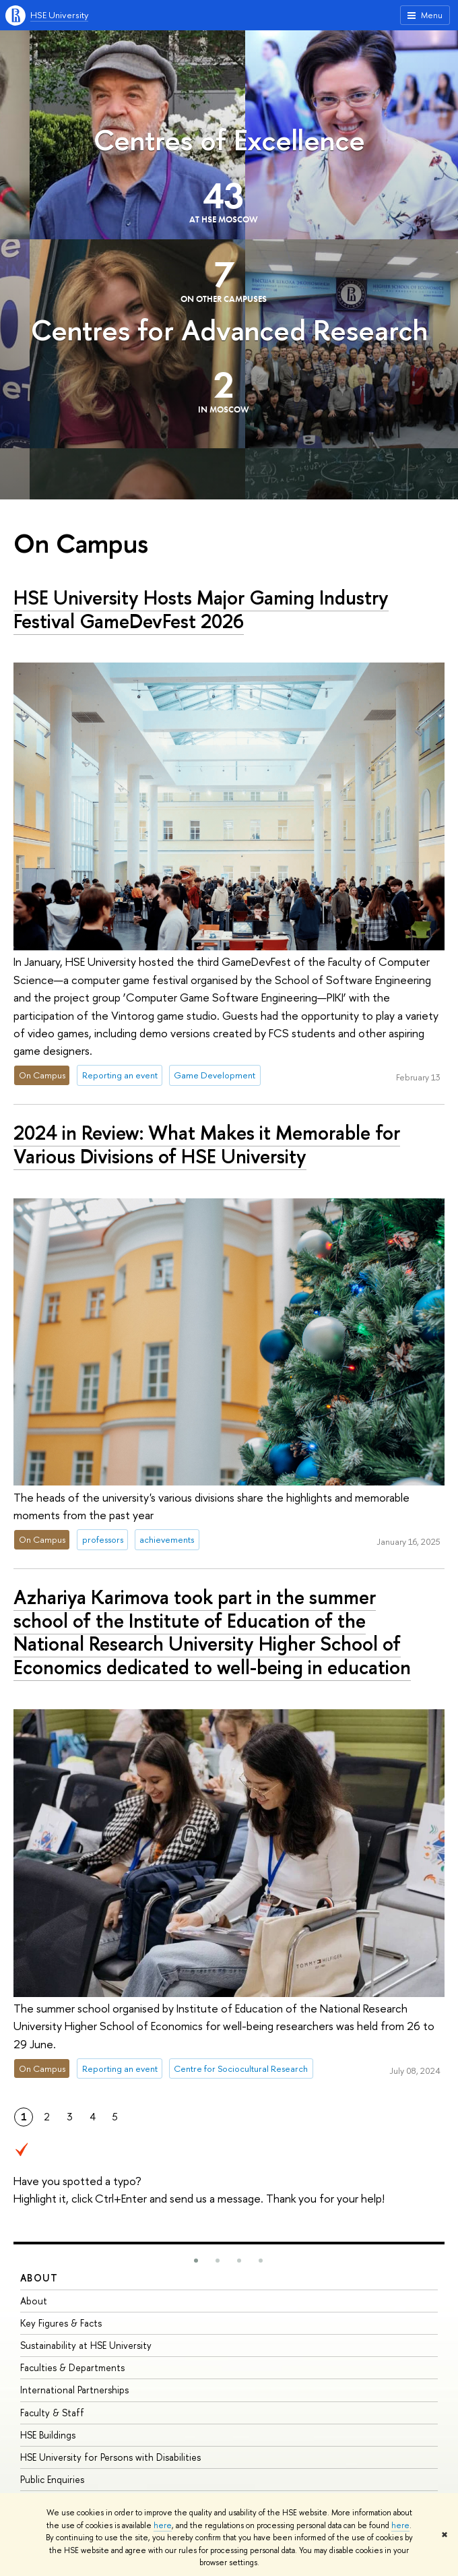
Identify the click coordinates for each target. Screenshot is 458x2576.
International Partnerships (74, 2389)
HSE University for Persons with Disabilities (110, 2457)
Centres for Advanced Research (229, 330)
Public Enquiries (52, 2479)
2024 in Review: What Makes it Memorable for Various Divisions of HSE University (206, 1144)
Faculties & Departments (72, 2367)
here (163, 2525)
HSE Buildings (47, 2434)
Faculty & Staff (52, 2412)
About (39, 2277)
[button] (196, 2261)
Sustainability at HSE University (86, 2345)
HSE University (59, 15)
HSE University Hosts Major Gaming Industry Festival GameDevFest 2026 (201, 609)
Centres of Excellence (229, 140)
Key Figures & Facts (61, 2323)
